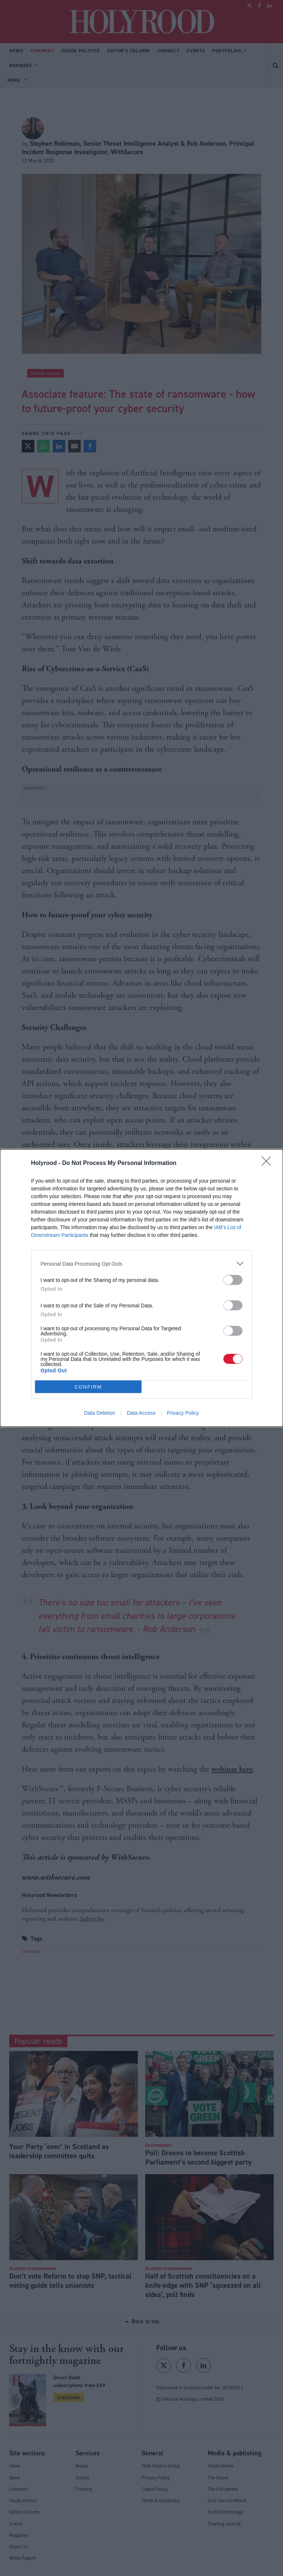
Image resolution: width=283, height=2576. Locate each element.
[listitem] (141, 1264)
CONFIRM (88, 1387)
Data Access (141, 1413)
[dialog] (141, 1288)
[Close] (269, 1163)
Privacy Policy (183, 1413)
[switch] (232, 1280)
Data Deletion (99, 1413)
